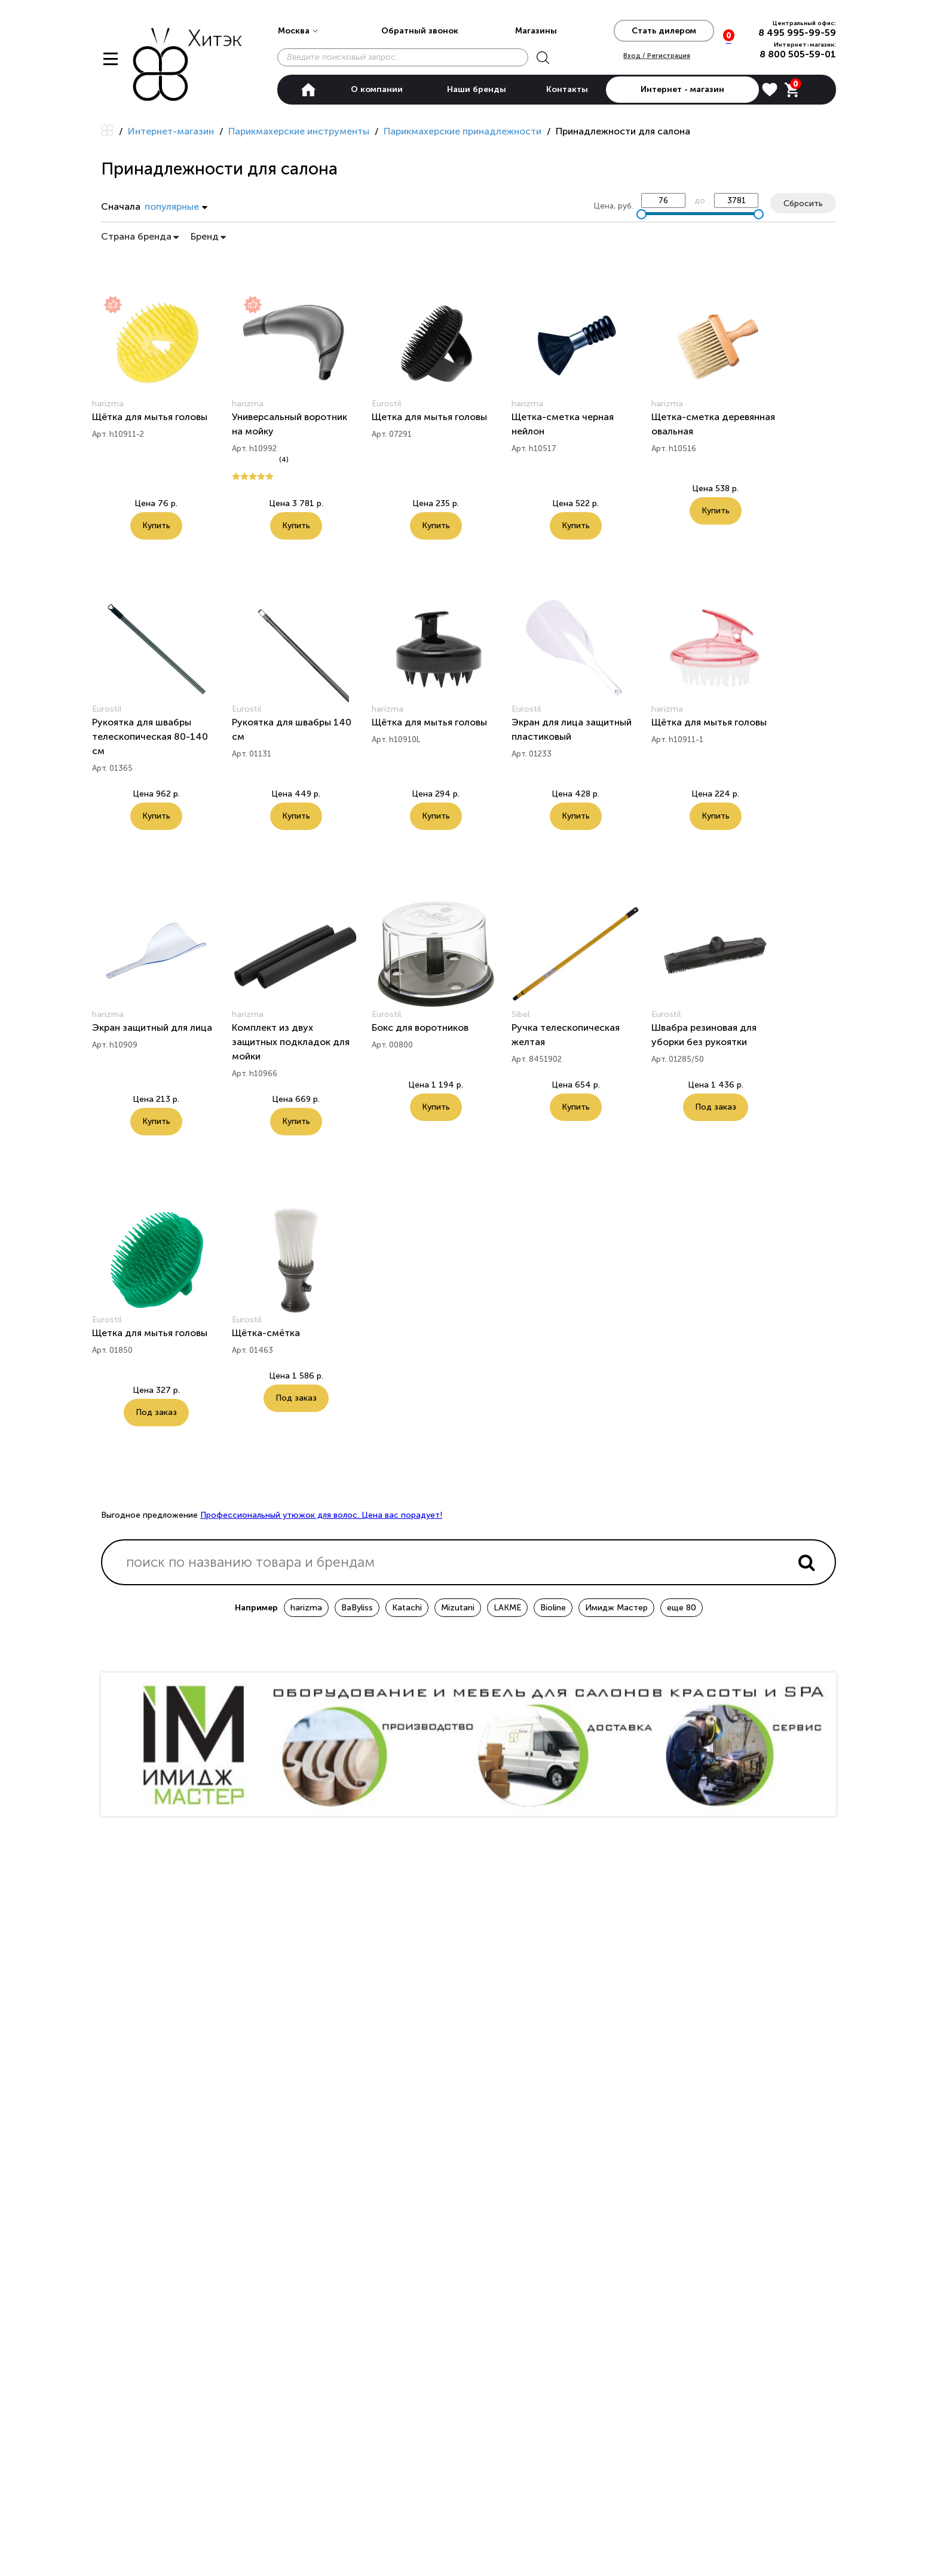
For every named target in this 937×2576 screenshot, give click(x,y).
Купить (156, 526)
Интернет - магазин (682, 89)
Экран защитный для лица (152, 1027)
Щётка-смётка (266, 1331)
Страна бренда (140, 235)
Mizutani (457, 1605)
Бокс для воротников (420, 1027)
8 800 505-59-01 (798, 54)
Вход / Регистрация (657, 55)
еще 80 (681, 1605)
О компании (377, 89)
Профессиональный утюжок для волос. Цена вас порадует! (321, 1513)
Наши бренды (476, 89)
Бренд (208, 235)
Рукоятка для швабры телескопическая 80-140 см (150, 736)
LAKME (507, 1605)
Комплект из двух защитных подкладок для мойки (291, 1041)
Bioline (553, 1605)
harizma (306, 1605)
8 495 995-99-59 (797, 32)
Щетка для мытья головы (429, 417)
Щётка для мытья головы (149, 417)
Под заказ (715, 1106)
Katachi (407, 1605)
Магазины (536, 31)
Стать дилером (664, 31)
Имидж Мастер (616, 1605)
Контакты (567, 89)
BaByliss (357, 1605)
